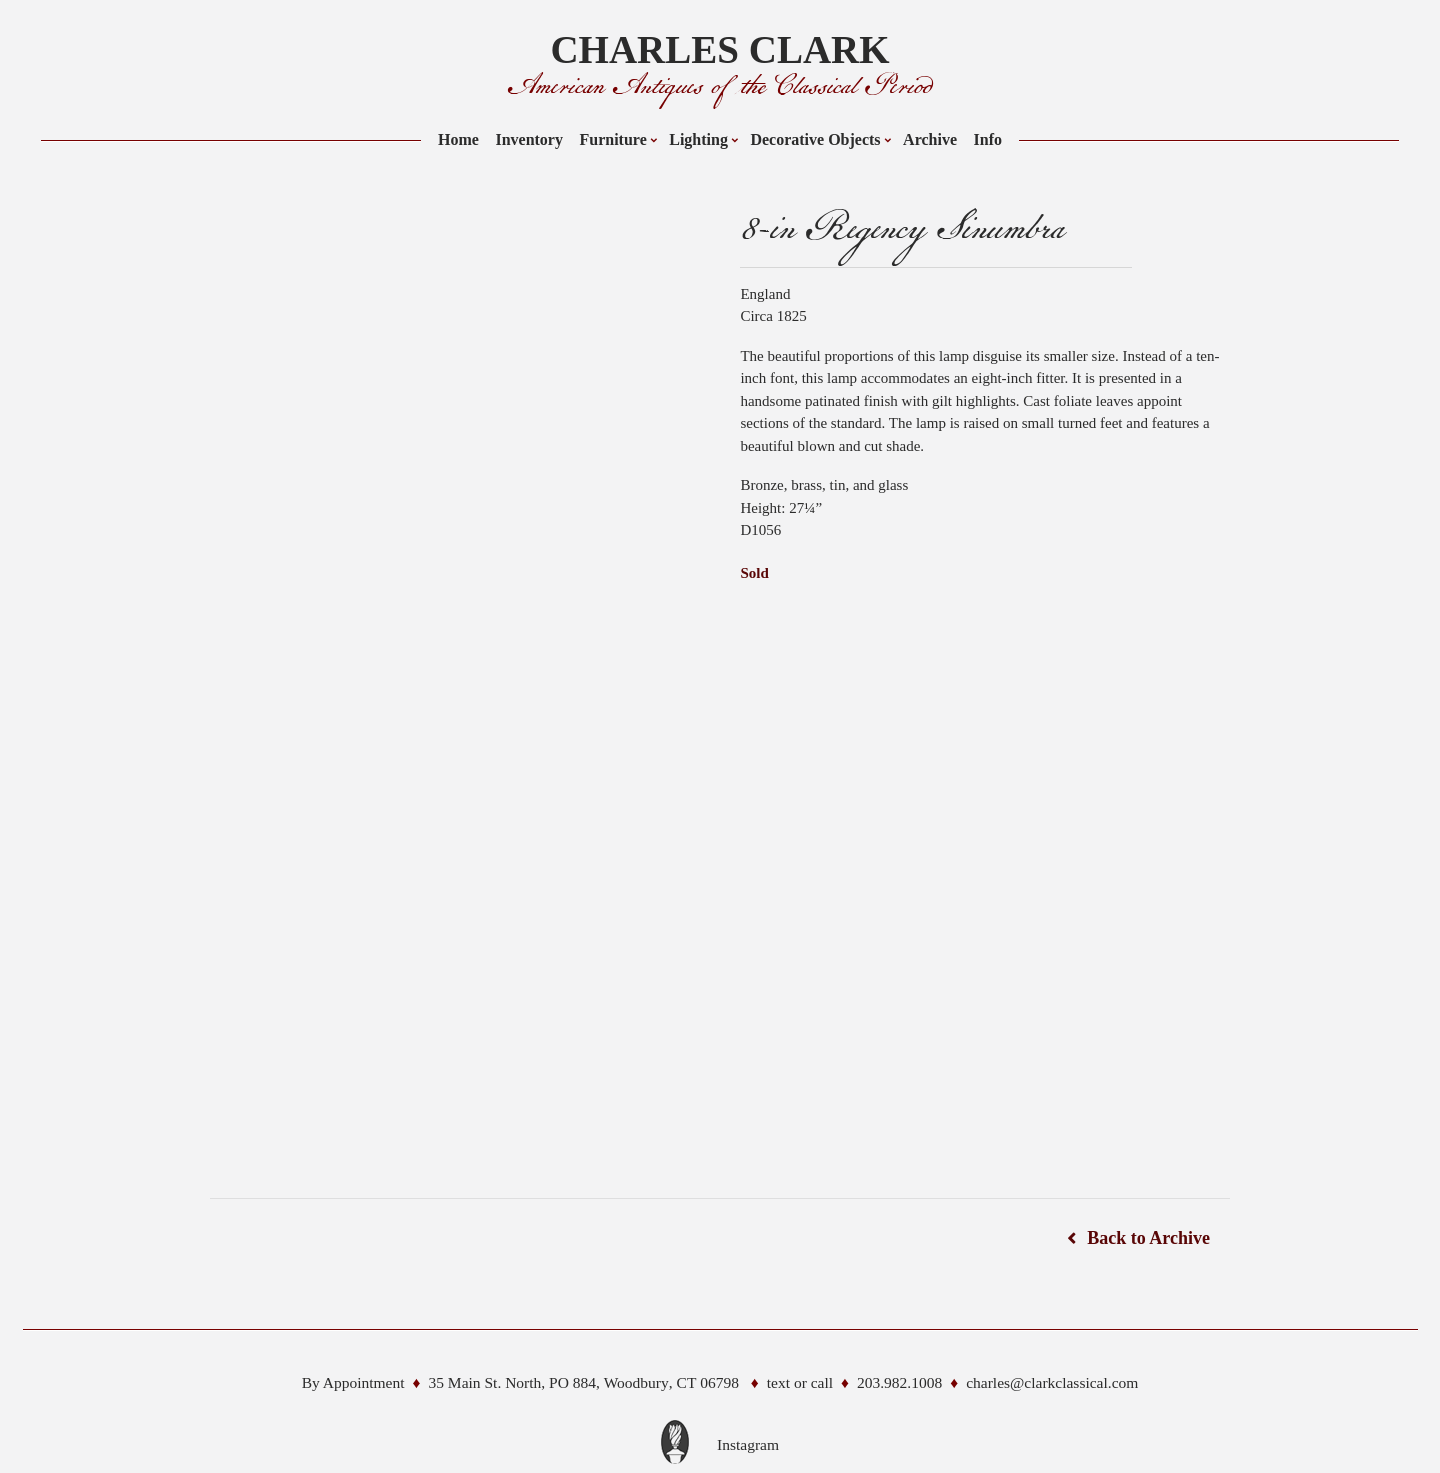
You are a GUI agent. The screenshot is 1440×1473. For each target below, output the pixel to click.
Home (458, 139)
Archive (930, 139)
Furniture (612, 139)
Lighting (698, 139)
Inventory (529, 139)
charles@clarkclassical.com (1052, 1382)
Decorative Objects (815, 139)
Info (988, 139)
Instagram (748, 1444)
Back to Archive (1148, 1238)
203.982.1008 (899, 1382)
